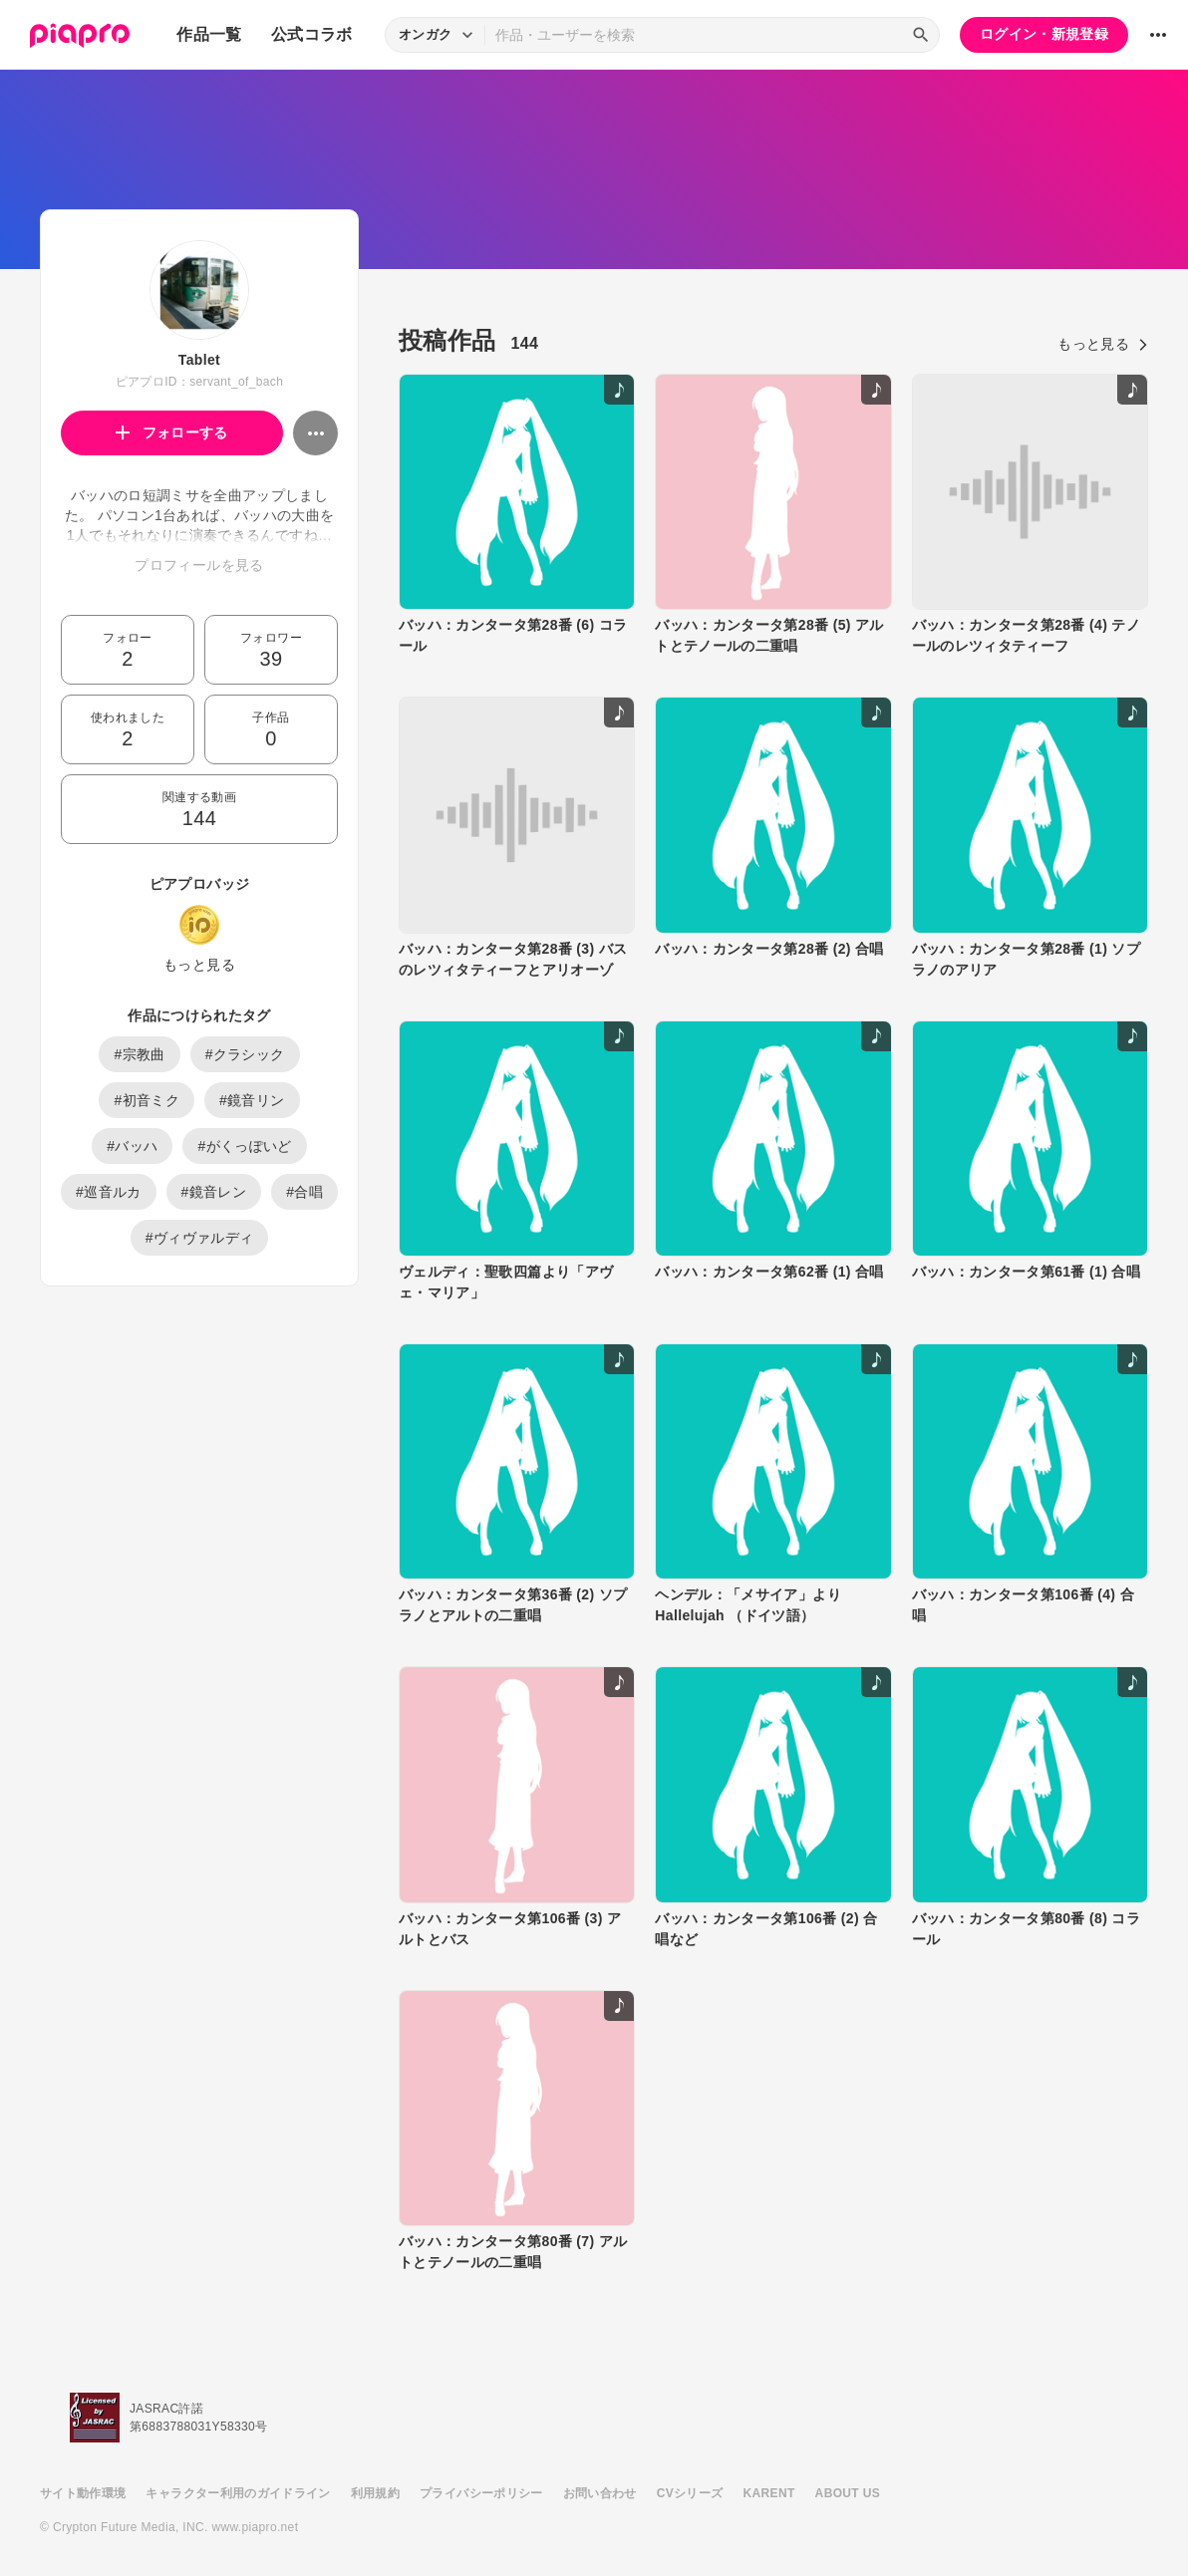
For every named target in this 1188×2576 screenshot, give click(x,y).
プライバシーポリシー (481, 2493)
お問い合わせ (600, 2493)
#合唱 (304, 1192)
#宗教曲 (139, 1054)
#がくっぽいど (244, 1146)
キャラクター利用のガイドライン (238, 2493)
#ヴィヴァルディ (200, 1238)
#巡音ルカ (109, 1192)
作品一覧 (208, 34)
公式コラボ (312, 34)
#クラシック (245, 1054)
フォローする (172, 432)
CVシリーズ (690, 2493)
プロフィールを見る (199, 565)
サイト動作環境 (83, 2493)
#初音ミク (146, 1100)
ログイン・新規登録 (1044, 34)
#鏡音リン (252, 1100)
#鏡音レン (214, 1192)
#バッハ (132, 1146)
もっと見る (199, 965)
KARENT (769, 2493)
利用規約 (375, 2493)
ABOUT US (847, 2493)
